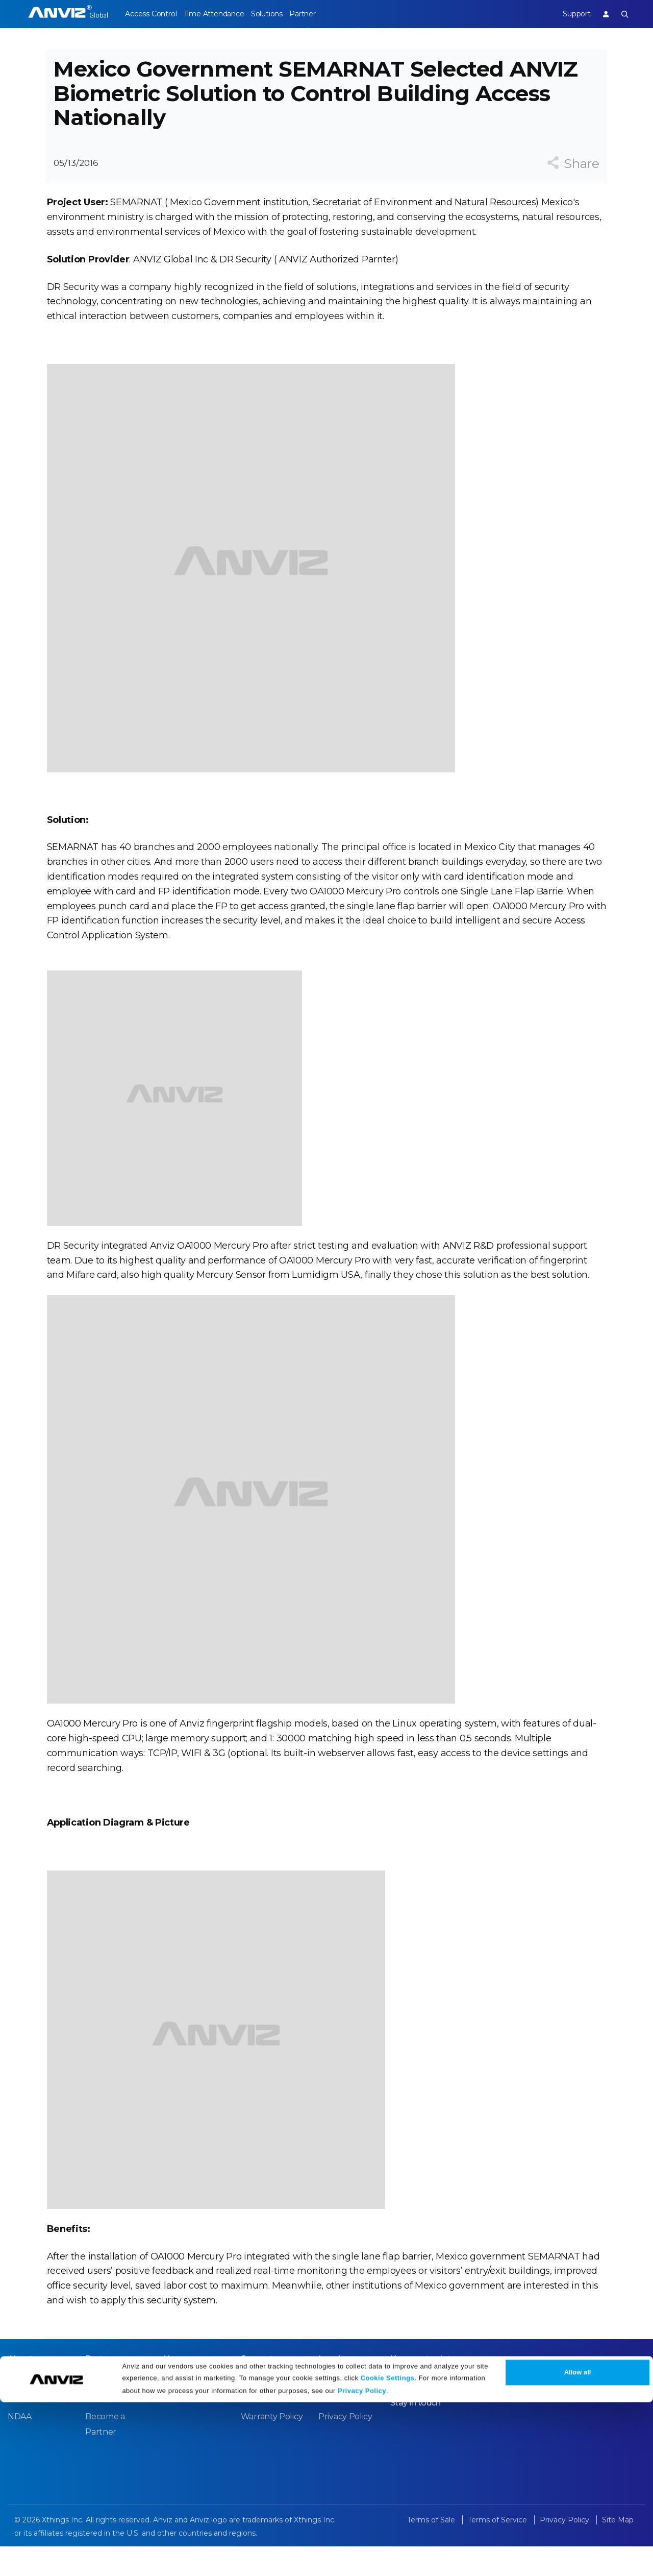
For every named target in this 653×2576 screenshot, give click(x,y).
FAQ (249, 2428)
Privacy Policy (362, 2564)
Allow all (577, 2546)
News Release (190, 2410)
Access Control (150, 13)
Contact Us (29, 2428)
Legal (329, 2389)
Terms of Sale (344, 2410)
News (174, 2389)
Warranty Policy (272, 2446)
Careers (23, 2410)
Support (569, 13)
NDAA (20, 2446)
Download (261, 2410)
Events (176, 2428)
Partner (324, 13)
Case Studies (110, 2410)
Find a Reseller (114, 2428)
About (20, 2389)
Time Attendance (221, 13)
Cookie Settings (388, 2552)
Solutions (280, 13)
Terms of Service (350, 2428)
